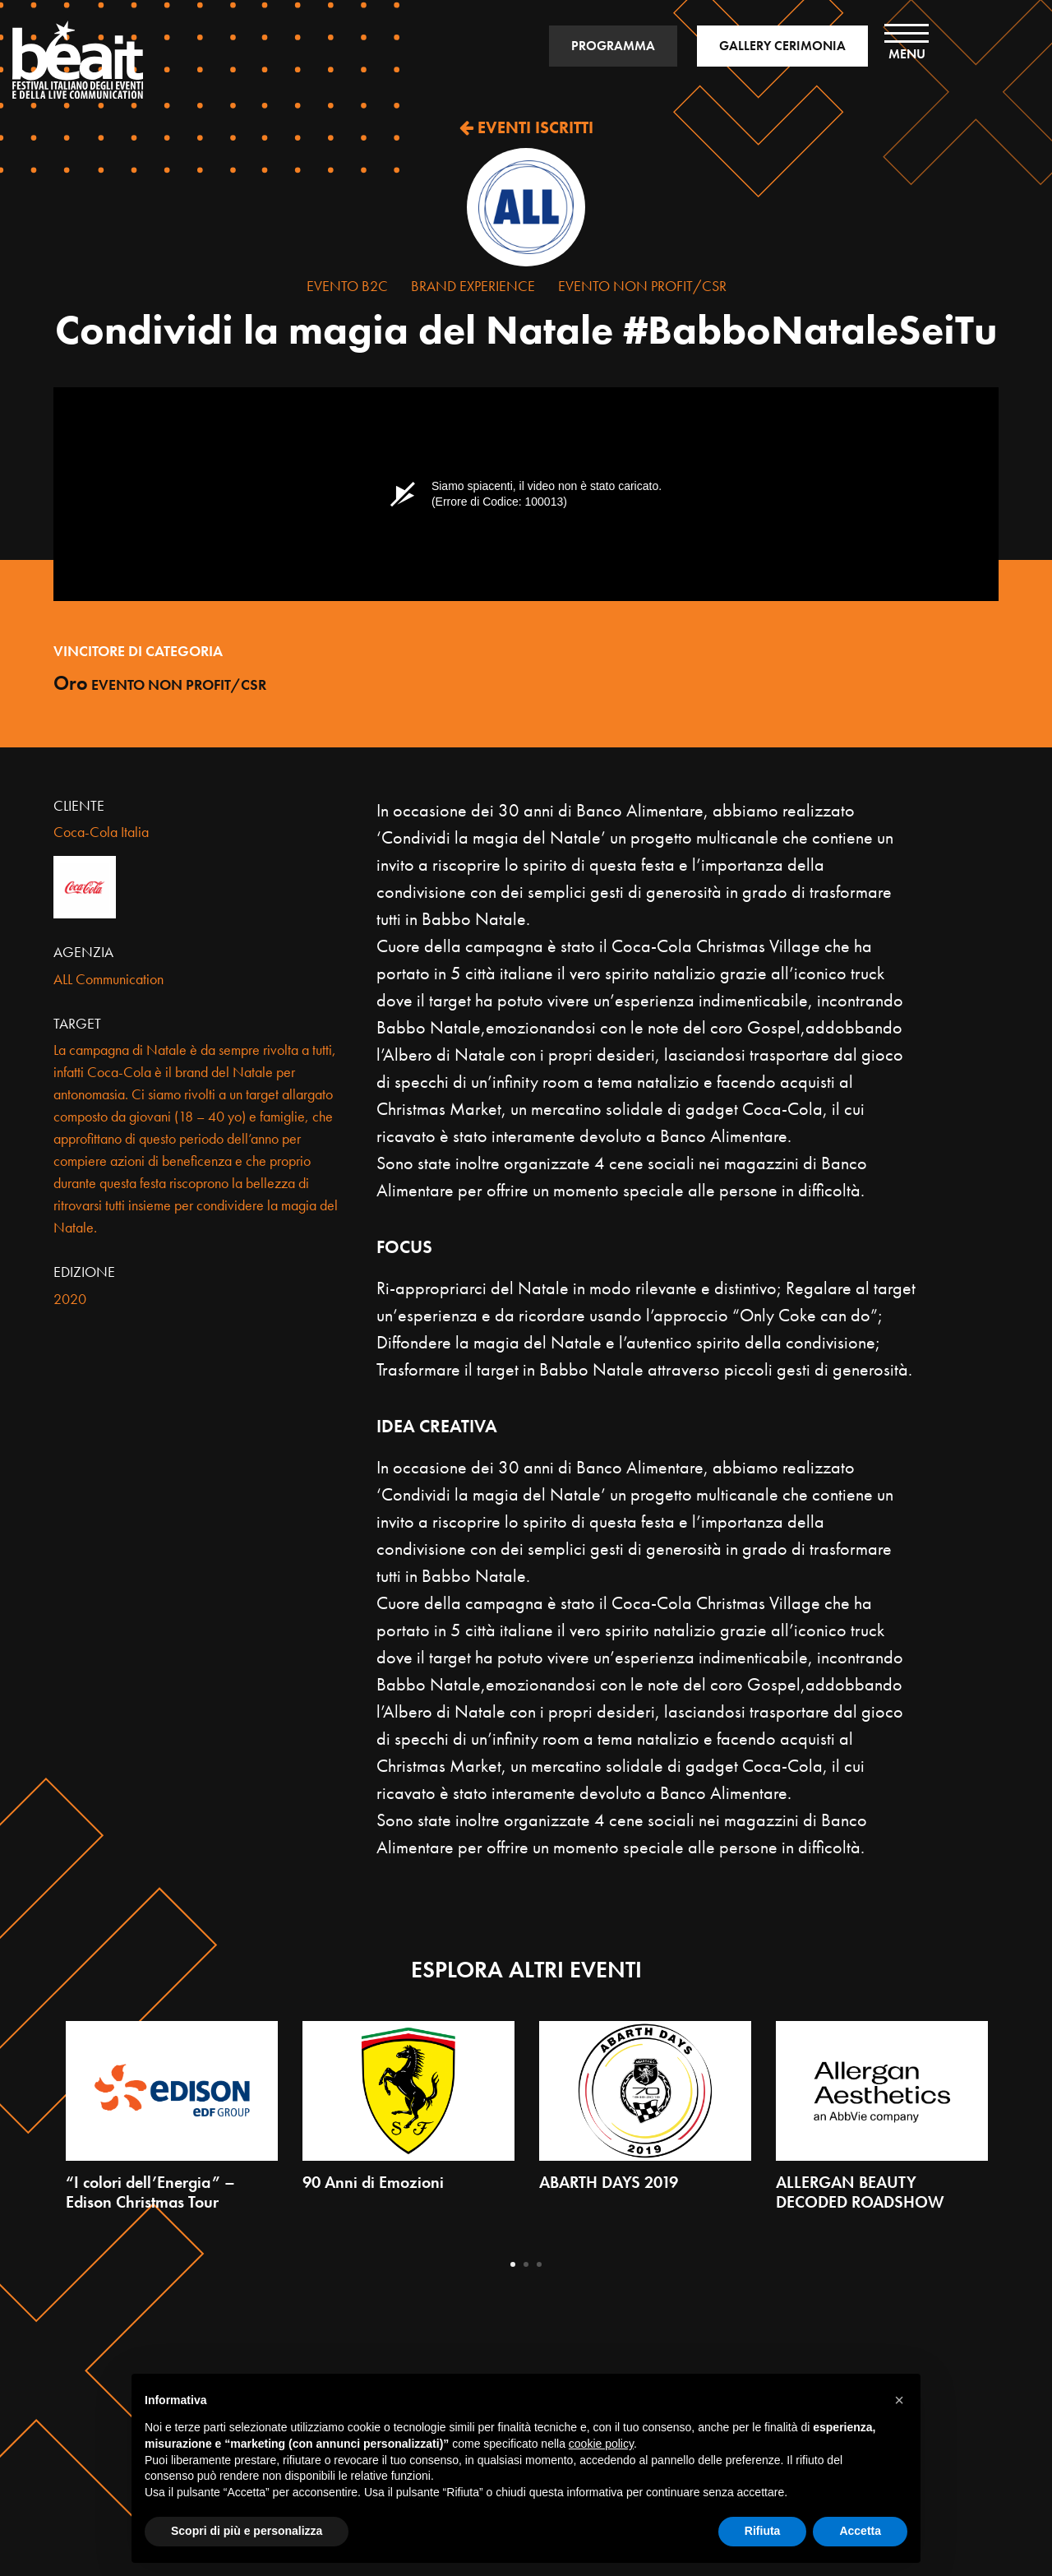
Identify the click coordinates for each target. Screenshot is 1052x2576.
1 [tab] (512, 2264)
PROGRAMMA (613, 45)
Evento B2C (347, 285)
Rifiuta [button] (763, 2530)
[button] (899, 2400)
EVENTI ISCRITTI (526, 127)
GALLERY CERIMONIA (782, 45)
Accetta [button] (860, 2530)
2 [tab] (526, 2264)
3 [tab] (539, 2264)
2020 (69, 1298)
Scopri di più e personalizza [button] (246, 2530)
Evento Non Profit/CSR (642, 285)
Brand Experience (473, 285)
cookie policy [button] (601, 2443)
